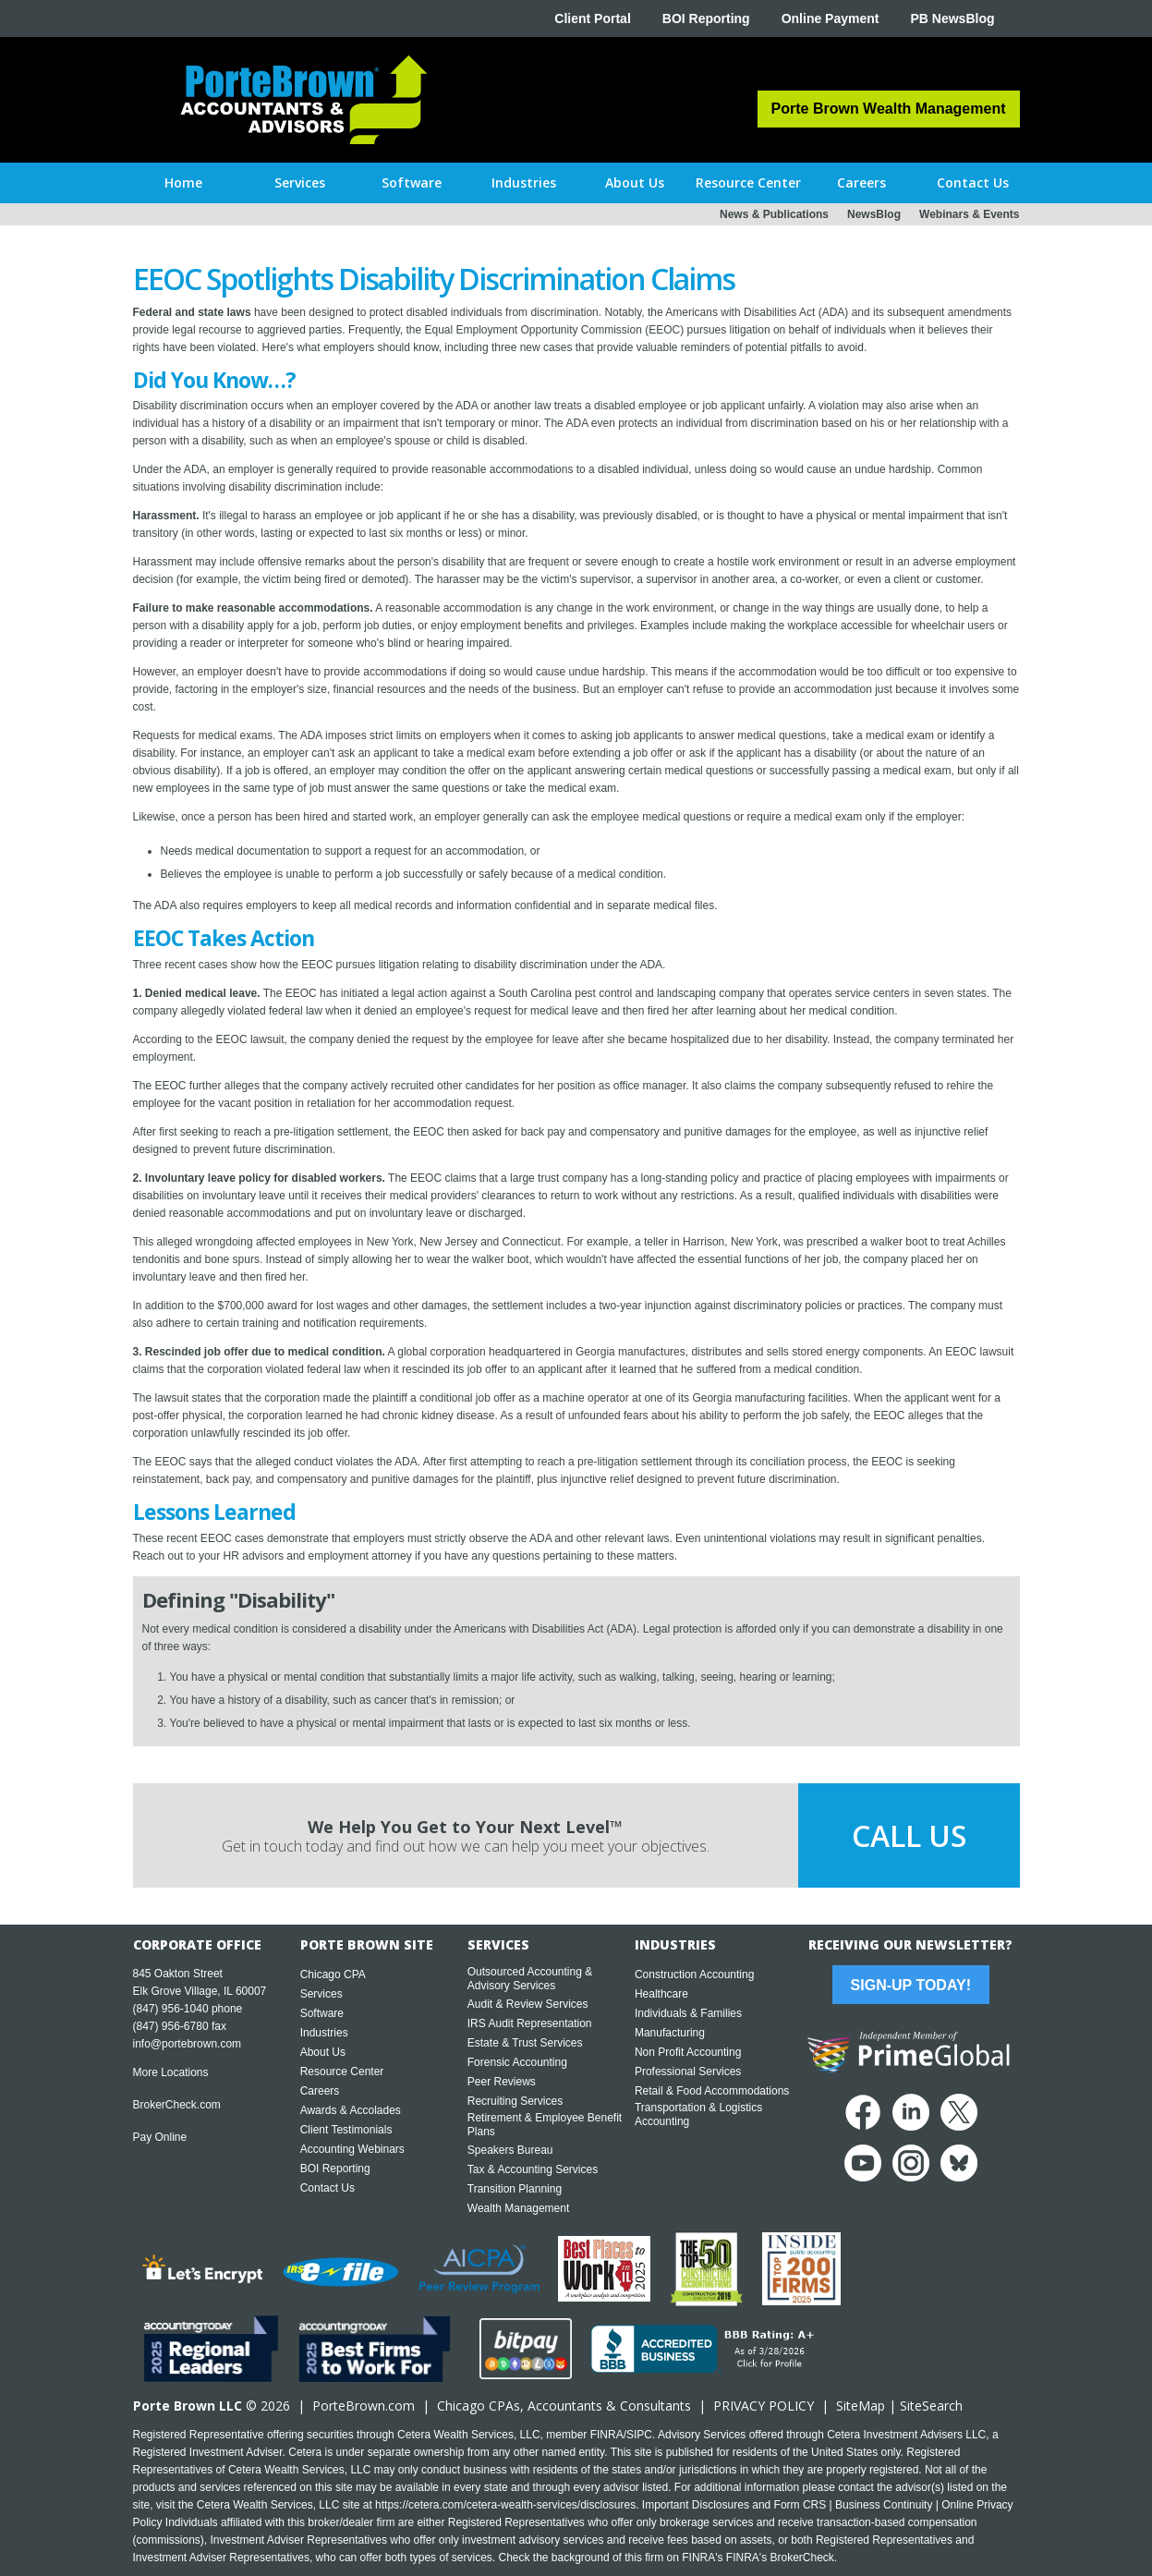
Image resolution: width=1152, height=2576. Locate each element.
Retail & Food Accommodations (712, 2090)
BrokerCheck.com (177, 2104)
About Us (323, 2052)
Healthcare (661, 1993)
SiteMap (860, 2405)
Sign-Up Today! (911, 1985)
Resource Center (342, 2071)
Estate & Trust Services (525, 2042)
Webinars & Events (969, 214)
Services (321, 1993)
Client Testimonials (346, 2129)
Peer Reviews (501, 2081)
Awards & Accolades (350, 2110)
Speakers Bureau (510, 2150)
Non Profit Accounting (688, 2052)
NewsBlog (874, 214)
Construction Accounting (694, 1974)
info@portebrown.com (187, 2043)
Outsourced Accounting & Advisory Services (529, 1978)
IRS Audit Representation (529, 2023)
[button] (300, 183)
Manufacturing (670, 2032)
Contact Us (327, 2187)
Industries (324, 2032)
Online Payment (830, 18)
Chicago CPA (333, 1974)
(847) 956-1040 (171, 2008)
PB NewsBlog (952, 18)
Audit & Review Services (527, 2004)
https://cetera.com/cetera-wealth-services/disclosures (505, 2504)
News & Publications (774, 214)
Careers (320, 2090)
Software (322, 2013)
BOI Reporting (706, 18)
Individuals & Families (688, 2013)
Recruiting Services (515, 2101)
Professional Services (688, 2071)
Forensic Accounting (517, 2062)
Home (183, 182)
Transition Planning (514, 2188)
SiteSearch (931, 2405)
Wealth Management (518, 2208)
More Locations (171, 2072)
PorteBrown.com (363, 2405)
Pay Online (160, 2137)
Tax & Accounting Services (532, 2169)
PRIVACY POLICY (763, 2405)
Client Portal (592, 18)
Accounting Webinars (352, 2149)
